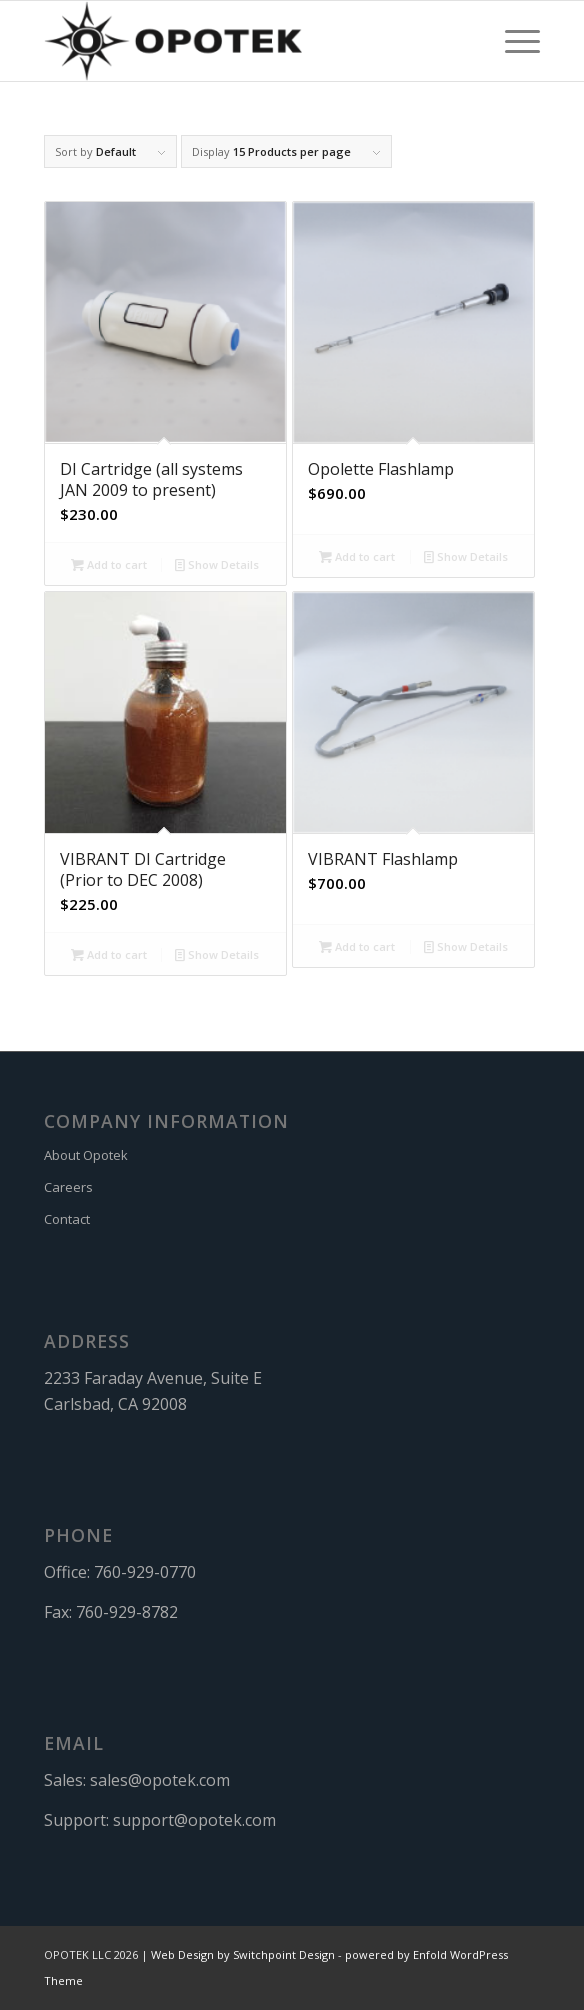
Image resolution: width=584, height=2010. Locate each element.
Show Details (217, 564)
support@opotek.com (194, 1820)
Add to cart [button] (109, 564)
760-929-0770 (145, 1572)
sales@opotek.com (160, 1780)
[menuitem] (512, 41)
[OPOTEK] (242, 41)
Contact (67, 1219)
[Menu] (512, 41)
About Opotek (86, 1155)
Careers (68, 1187)
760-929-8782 (127, 1612)
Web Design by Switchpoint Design (243, 1954)
